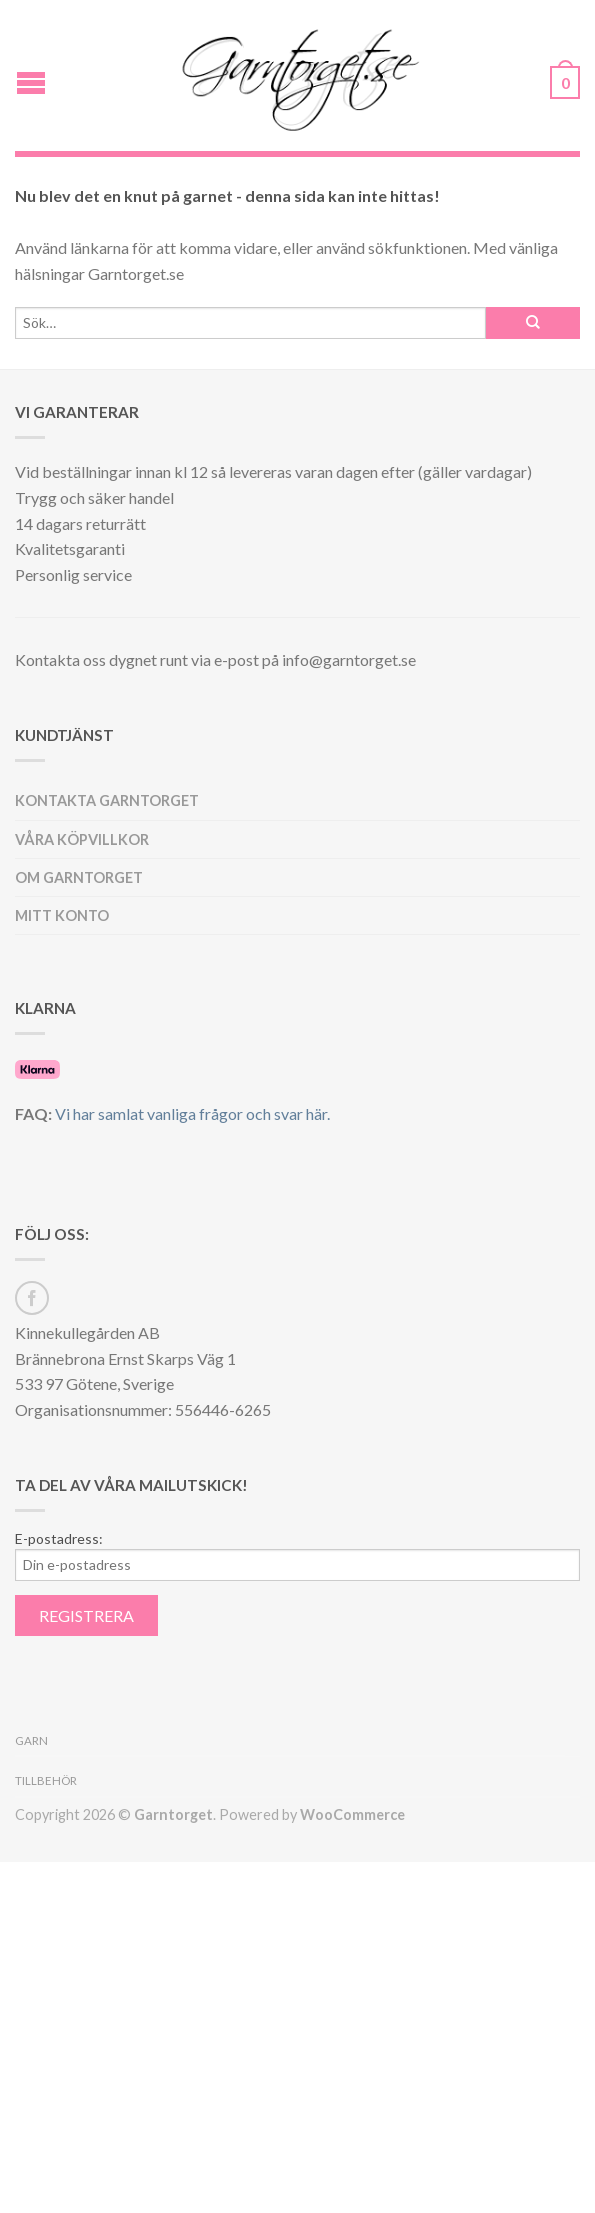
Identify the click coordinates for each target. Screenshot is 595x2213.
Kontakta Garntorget (107, 800)
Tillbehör (46, 1780)
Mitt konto (62, 915)
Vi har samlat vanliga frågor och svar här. (192, 1113)
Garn (31, 1740)
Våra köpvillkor (82, 839)
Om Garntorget (79, 877)
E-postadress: (59, 1539)
